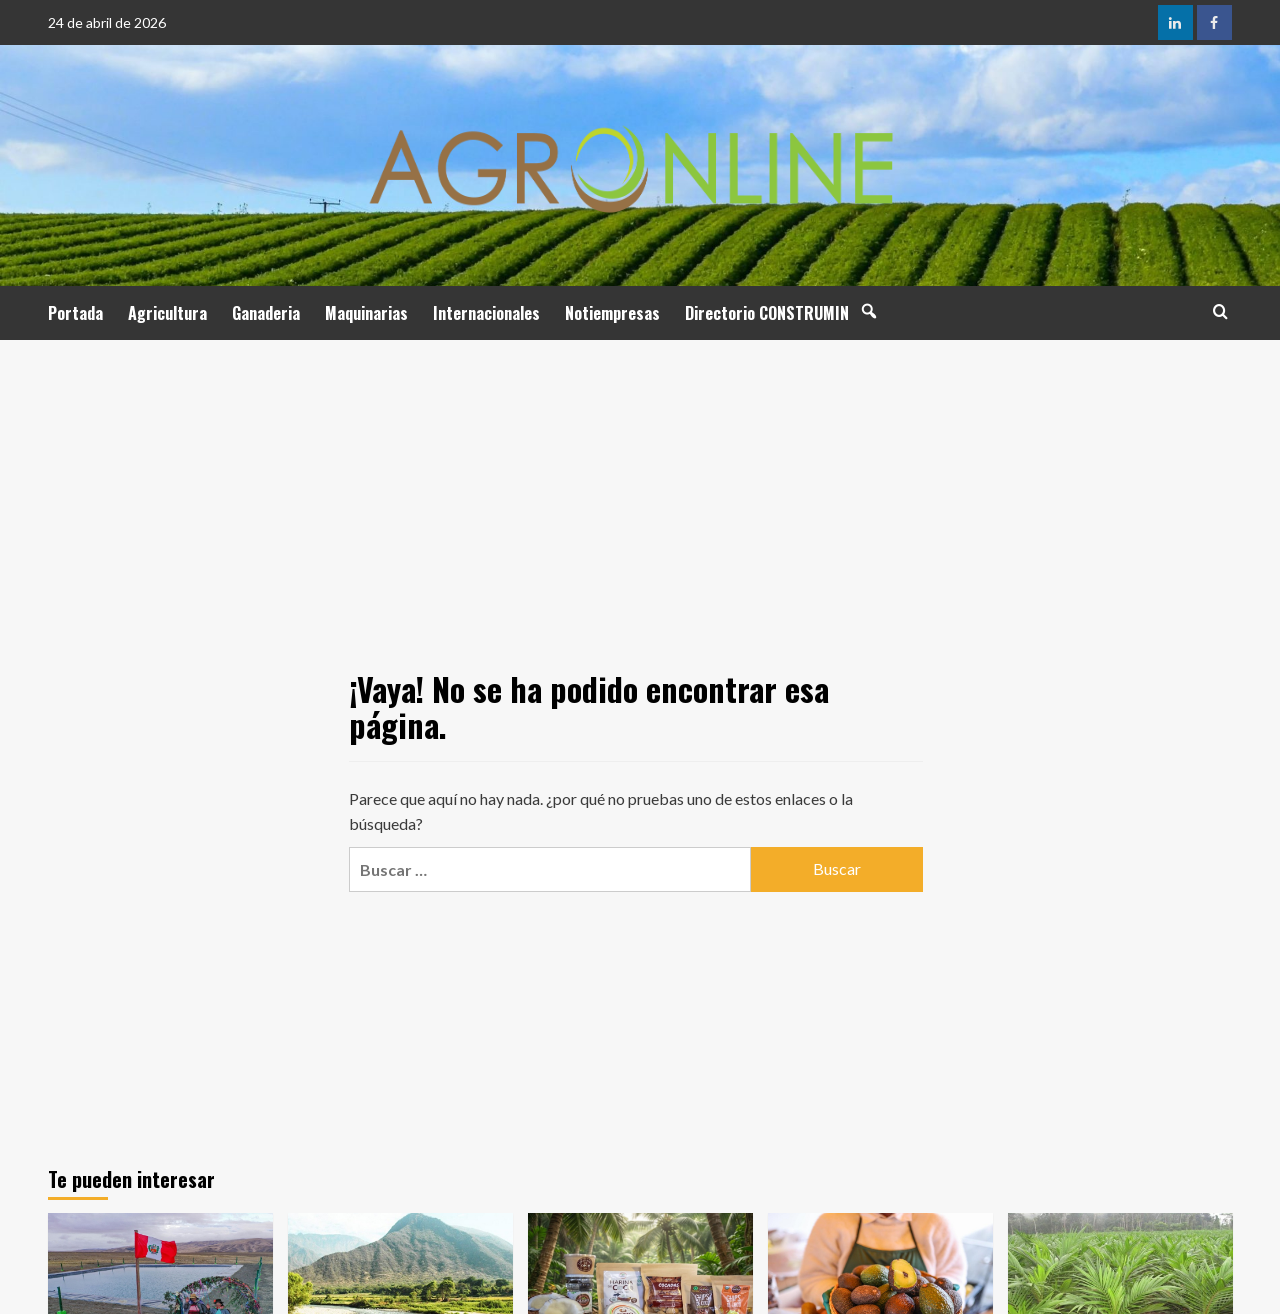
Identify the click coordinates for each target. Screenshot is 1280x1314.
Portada (75, 313)
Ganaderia (266, 313)
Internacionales (486, 313)
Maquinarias (366, 313)
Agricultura (167, 313)
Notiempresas (612, 313)
